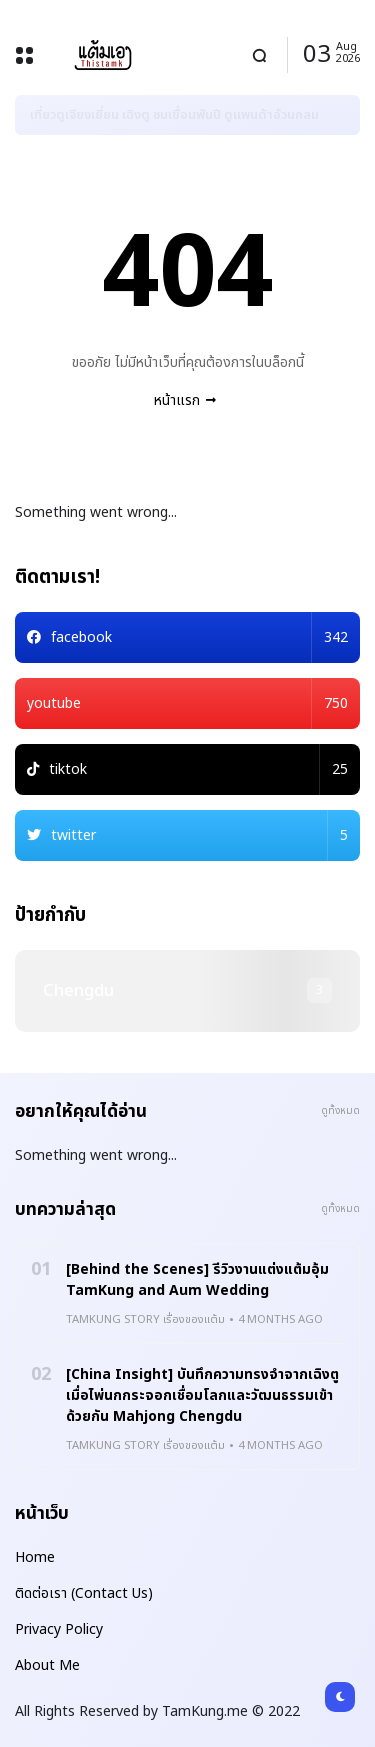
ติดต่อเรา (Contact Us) (84, 1593)
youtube (187, 703)
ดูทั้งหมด (340, 1111)
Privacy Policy (59, 1629)
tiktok (198, 769)
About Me (47, 1665)
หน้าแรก (177, 400)
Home (35, 1557)
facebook (199, 637)
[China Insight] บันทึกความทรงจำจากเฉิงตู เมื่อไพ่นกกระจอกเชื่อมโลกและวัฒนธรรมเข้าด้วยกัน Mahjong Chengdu (202, 1395)
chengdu (78, 991)
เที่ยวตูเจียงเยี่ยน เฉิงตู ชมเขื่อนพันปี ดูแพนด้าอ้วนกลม (174, 115)
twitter (199, 835)
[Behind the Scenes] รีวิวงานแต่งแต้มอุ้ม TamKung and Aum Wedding (197, 1280)
